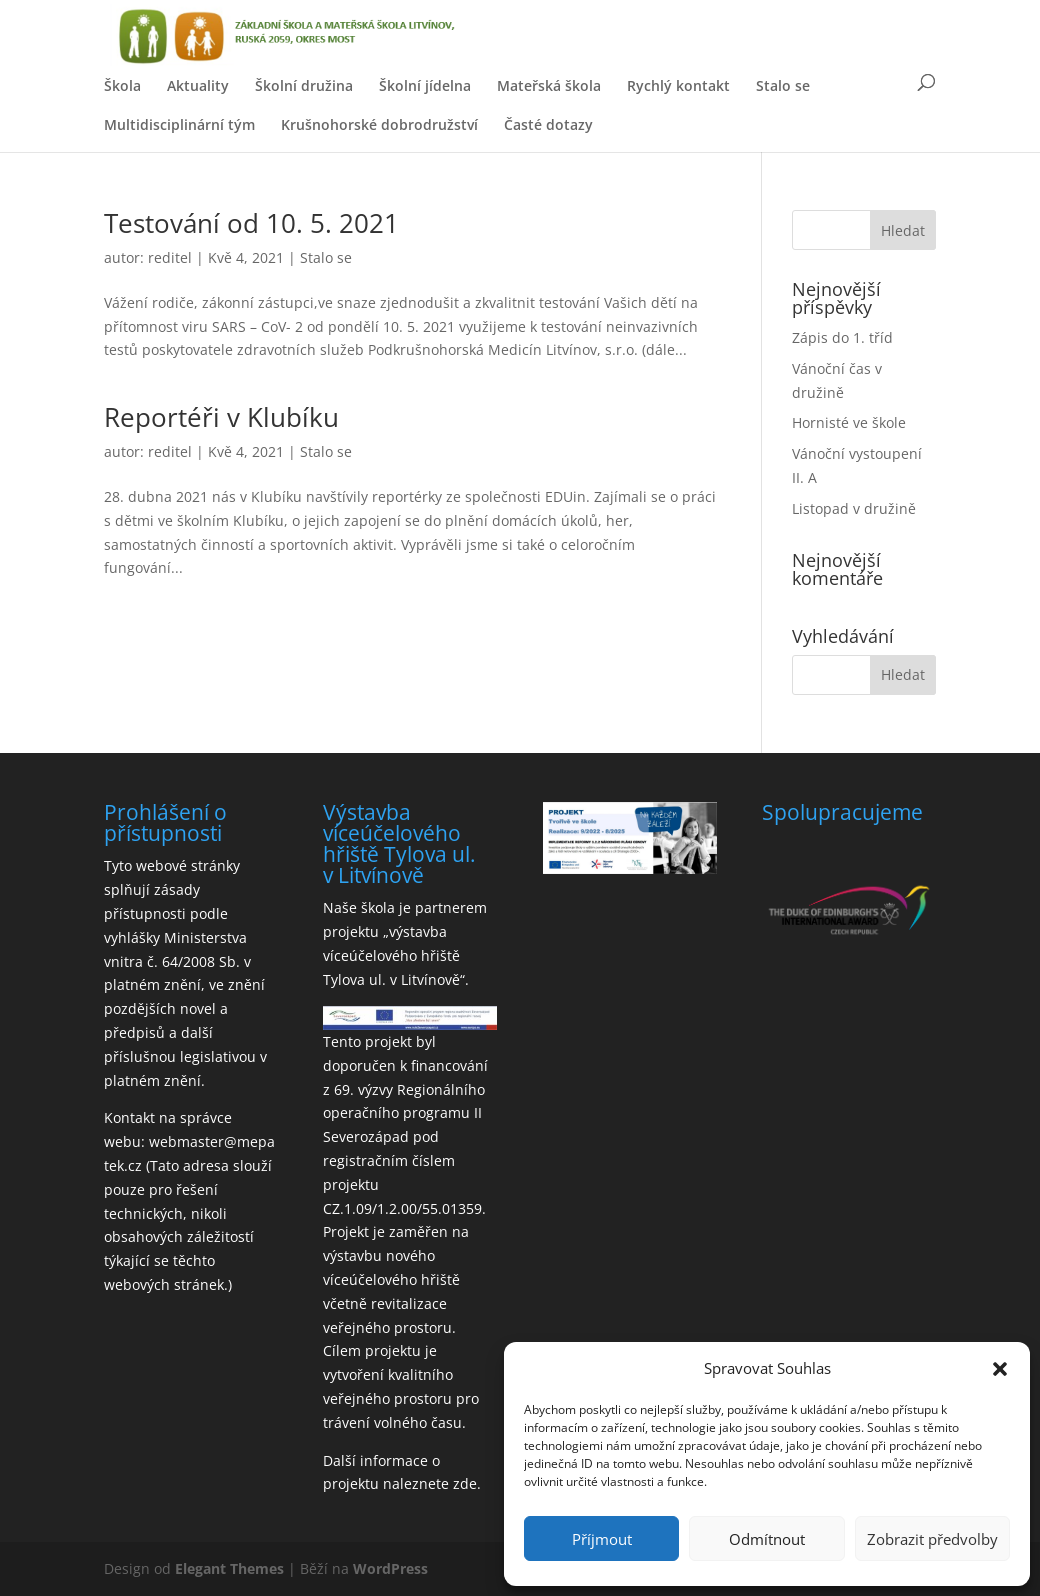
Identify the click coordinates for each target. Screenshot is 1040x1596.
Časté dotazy (548, 124)
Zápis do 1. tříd (842, 337)
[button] (1000, 1369)
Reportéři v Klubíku (221, 417)
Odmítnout (767, 1539)
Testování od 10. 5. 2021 (251, 223)
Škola (122, 85)
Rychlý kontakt (678, 85)
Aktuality (198, 85)
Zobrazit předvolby (932, 1539)
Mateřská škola (549, 85)
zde (465, 1483)
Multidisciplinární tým (179, 124)
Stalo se (783, 85)
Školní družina (304, 85)
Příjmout (602, 1539)
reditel (170, 257)
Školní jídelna (425, 85)
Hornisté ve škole (849, 422)
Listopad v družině (854, 508)
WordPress (390, 1568)
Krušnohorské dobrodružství (379, 124)
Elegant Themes (229, 1568)
